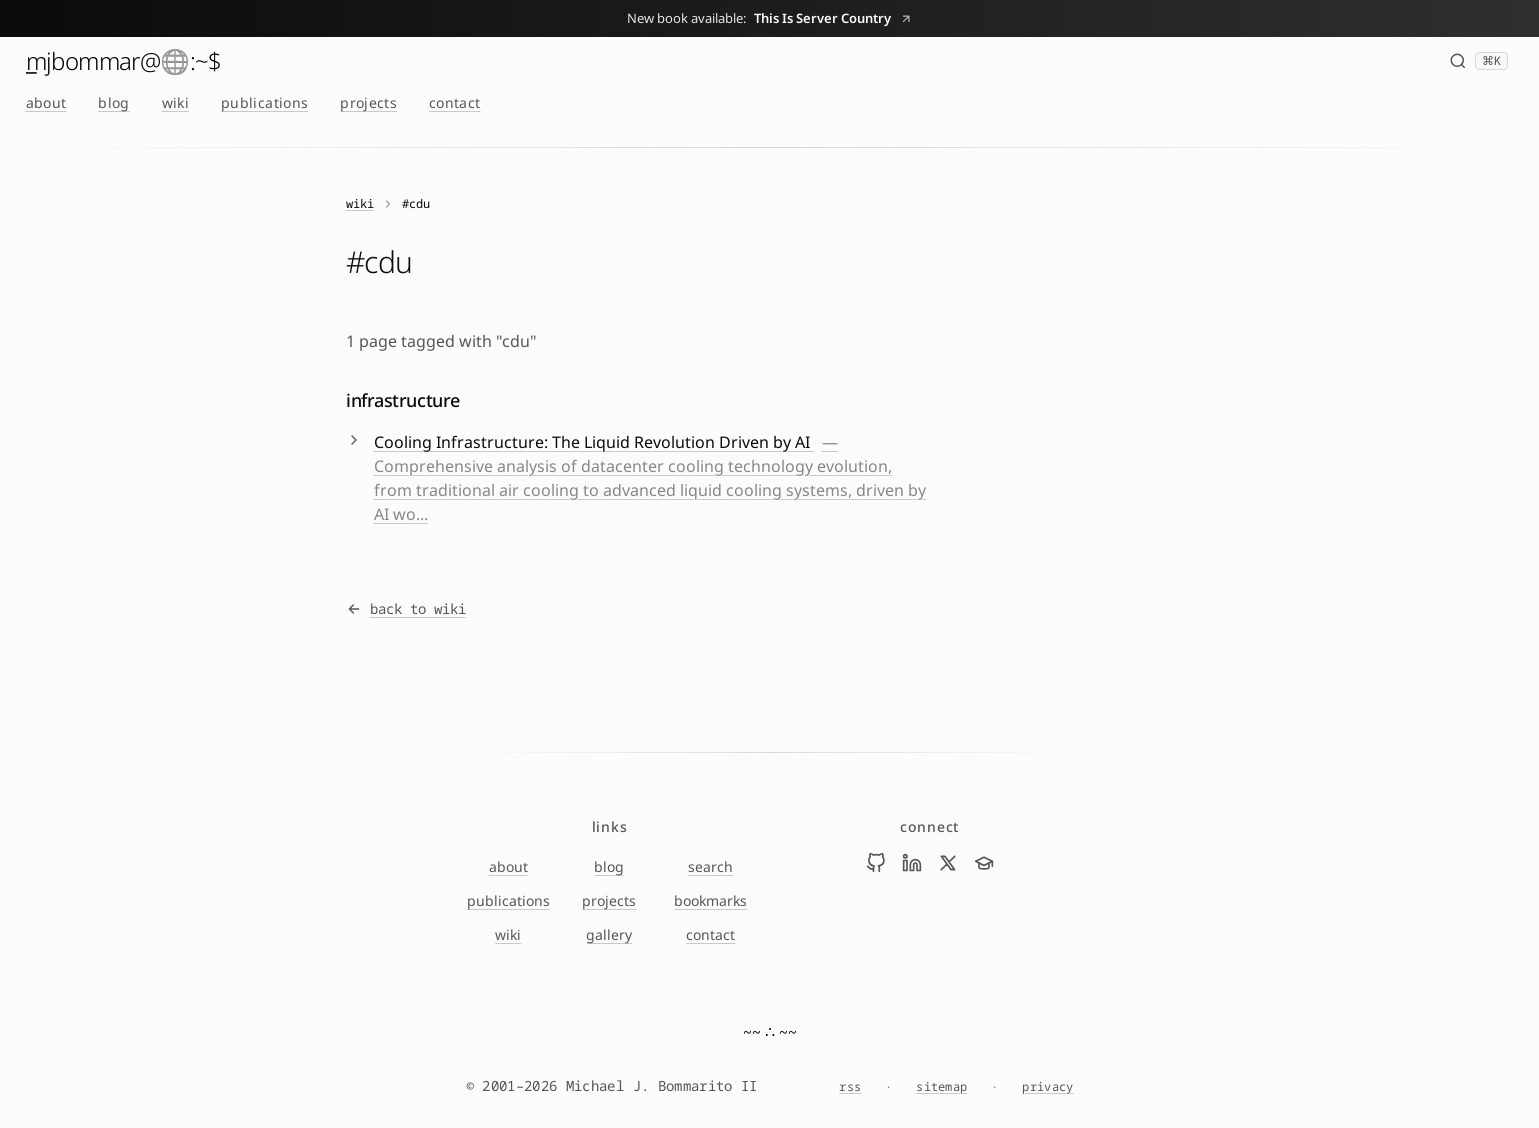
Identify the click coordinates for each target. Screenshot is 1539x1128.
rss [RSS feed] (850, 1087)
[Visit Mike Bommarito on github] (876, 863)
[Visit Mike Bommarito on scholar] (984, 863)
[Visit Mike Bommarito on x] (948, 863)
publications (264, 102)
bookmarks (710, 900)
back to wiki (406, 608)
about (46, 102)
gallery (609, 934)
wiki (175, 102)
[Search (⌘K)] (1478, 61)
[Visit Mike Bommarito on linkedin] (912, 863)
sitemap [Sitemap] (941, 1087)
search (710, 866)
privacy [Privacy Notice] (1047, 1087)
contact (454, 102)
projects (368, 102)
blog (113, 102)
